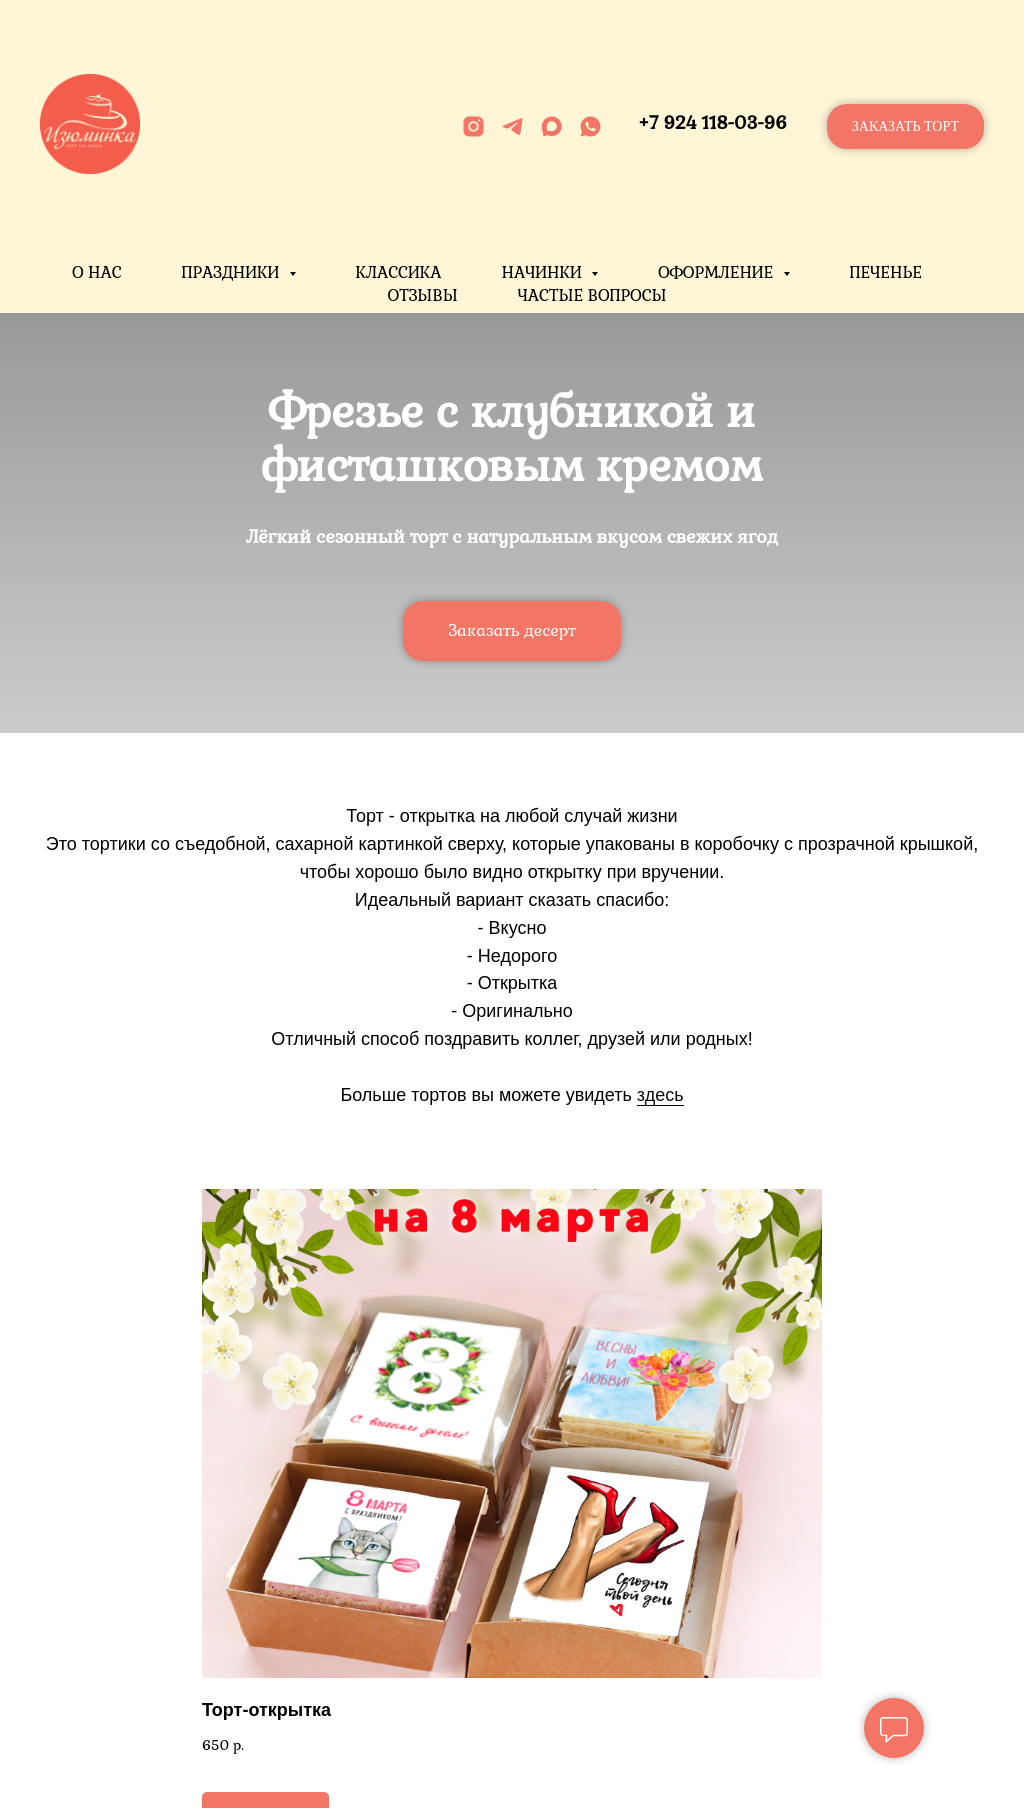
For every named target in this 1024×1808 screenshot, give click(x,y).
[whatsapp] (590, 126)
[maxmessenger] (551, 126)
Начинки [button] (543, 272)
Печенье (886, 272)
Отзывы (422, 295)
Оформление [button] (718, 272)
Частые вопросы (592, 295)
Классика (399, 272)
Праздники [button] (233, 272)
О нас (97, 272)
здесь (660, 1095)
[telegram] (512, 126)
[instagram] (473, 126)
